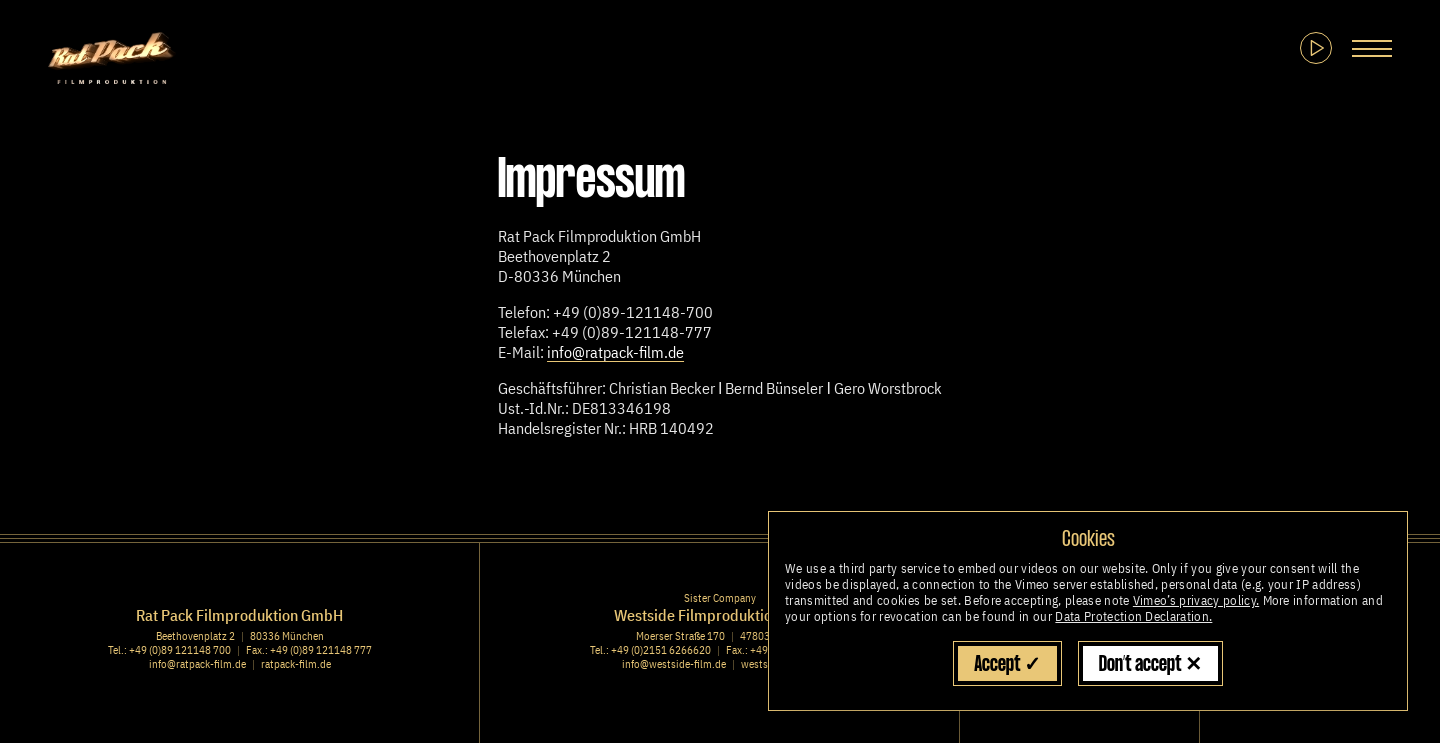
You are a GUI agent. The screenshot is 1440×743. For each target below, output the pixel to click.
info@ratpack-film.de (615, 352)
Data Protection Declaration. (1133, 616)
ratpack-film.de (296, 664)
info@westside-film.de (674, 664)
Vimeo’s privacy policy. (1196, 600)
